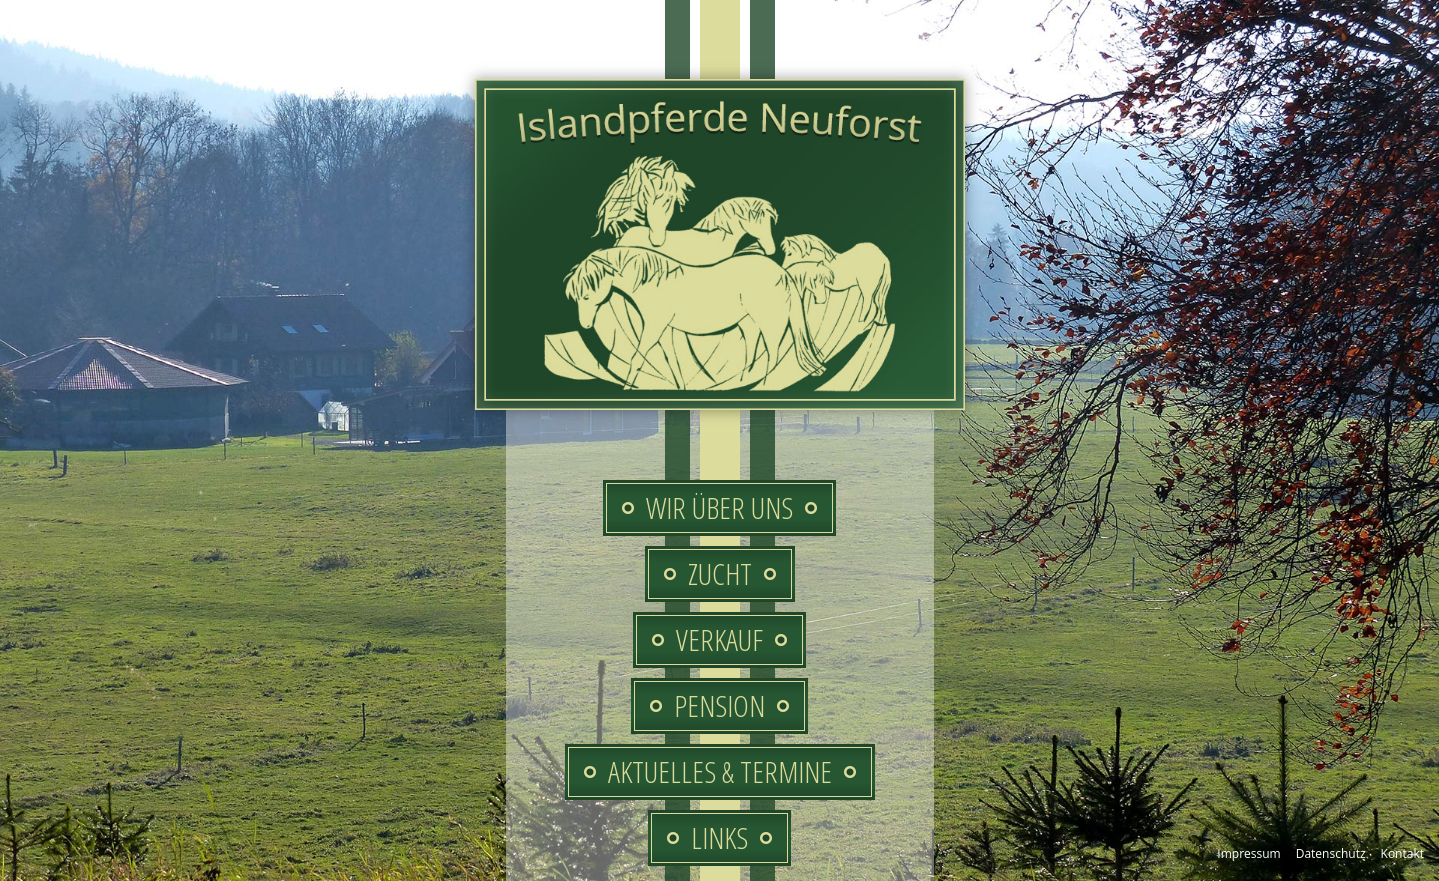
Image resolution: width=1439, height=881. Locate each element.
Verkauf (719, 639)
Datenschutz (1331, 853)
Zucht (720, 573)
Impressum (1248, 853)
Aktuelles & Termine (720, 771)
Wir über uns (719, 507)
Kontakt (1402, 853)
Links (719, 837)
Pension (719, 705)
